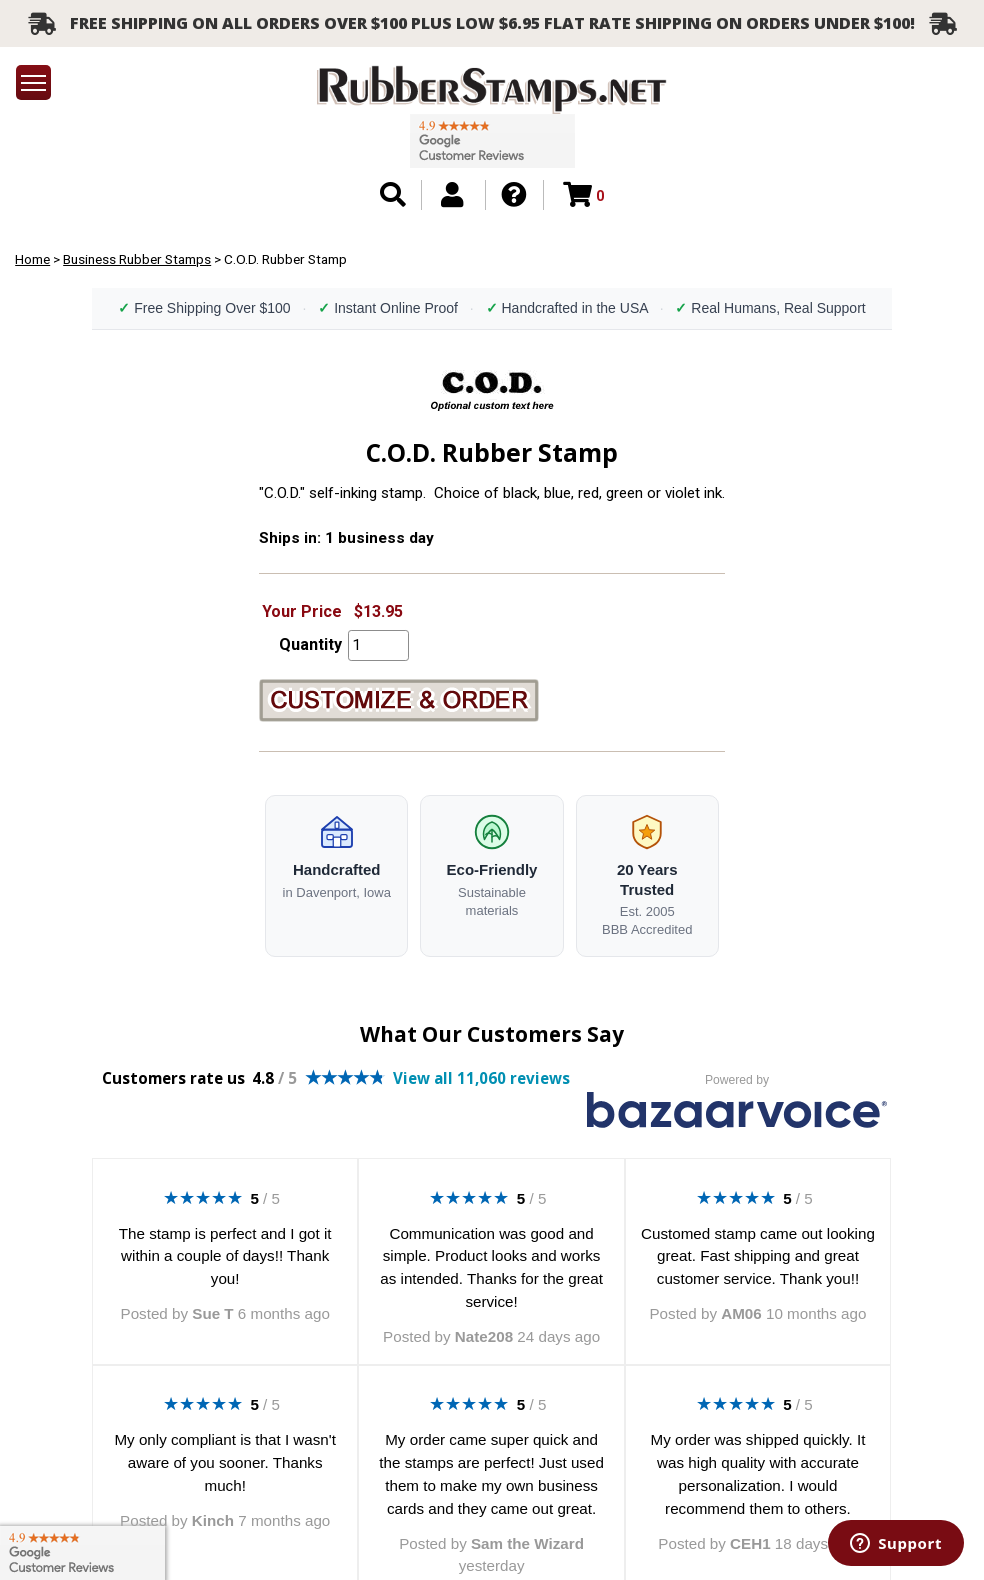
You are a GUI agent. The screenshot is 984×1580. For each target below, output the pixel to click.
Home (32, 259)
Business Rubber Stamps (137, 259)
